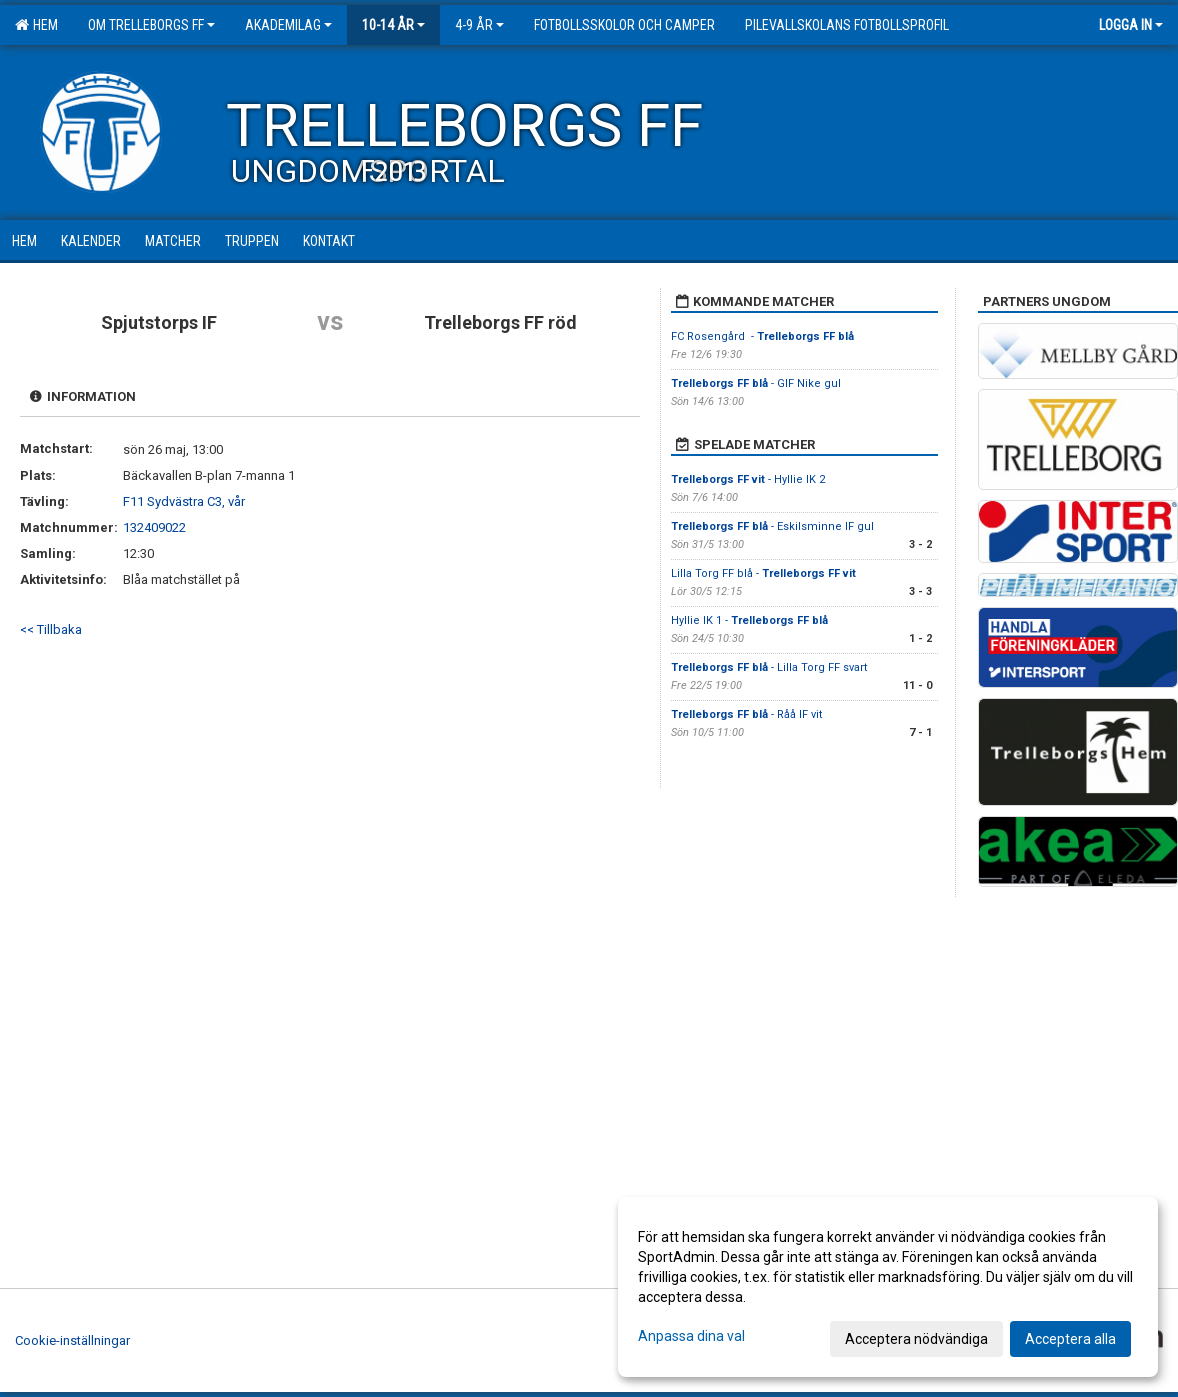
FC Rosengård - (762, 336)
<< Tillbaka (51, 629)
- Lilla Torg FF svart (769, 667)
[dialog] (888, 1287)
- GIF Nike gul (756, 383)
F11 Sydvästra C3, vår (184, 501)
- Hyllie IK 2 (748, 479)
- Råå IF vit (746, 714)
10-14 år (393, 25)
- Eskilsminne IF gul (772, 526)
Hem (36, 25)
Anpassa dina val (691, 1336)
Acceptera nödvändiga (916, 1339)
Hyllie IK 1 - (749, 620)
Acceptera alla (1070, 1339)
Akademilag (288, 25)
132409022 (154, 527)
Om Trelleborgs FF (151, 25)
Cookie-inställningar (72, 1340)
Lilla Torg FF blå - (763, 573)
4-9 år (479, 25)
